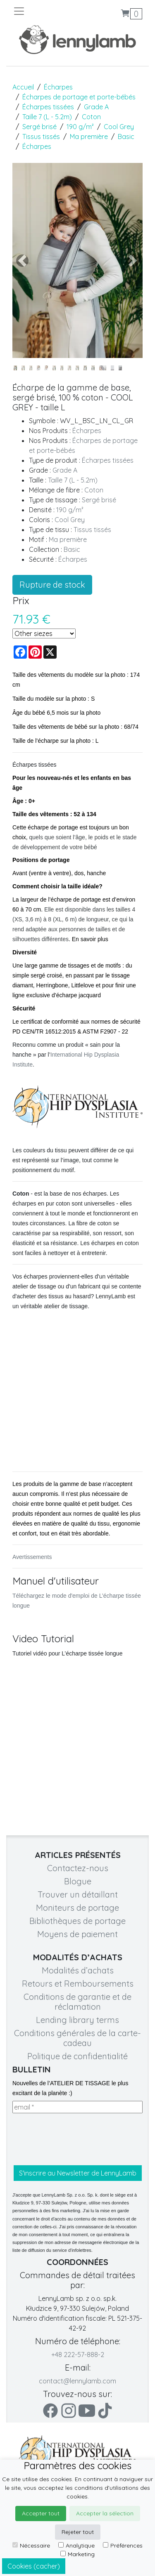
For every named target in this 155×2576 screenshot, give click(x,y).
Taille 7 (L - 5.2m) (47, 117)
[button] (22, 260)
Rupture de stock (52, 584)
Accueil (23, 87)
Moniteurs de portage (77, 1908)
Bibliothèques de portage (77, 1921)
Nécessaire (31, 2545)
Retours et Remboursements (78, 1983)
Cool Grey (119, 126)
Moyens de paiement (77, 1934)
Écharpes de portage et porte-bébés (79, 97)
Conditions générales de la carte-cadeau (77, 2038)
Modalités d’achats (78, 1970)
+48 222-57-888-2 (77, 2354)
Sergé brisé (39, 126)
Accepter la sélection (105, 2513)
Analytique (76, 2545)
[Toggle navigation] (45, 11)
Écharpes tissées (48, 107)
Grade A (96, 107)
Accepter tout (41, 2513)
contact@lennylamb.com (77, 2381)
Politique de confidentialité (77, 2056)
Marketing (77, 2554)
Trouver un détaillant (78, 1894)
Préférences (123, 2545)
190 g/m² (80, 126)
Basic (126, 136)
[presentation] (75, 2139)
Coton (91, 117)
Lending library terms (77, 2020)
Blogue (77, 1881)
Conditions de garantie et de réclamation (77, 2002)
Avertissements (32, 1557)
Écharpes (58, 87)
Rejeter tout (78, 2532)
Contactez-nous (77, 1868)
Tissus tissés (41, 136)
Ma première (89, 136)
